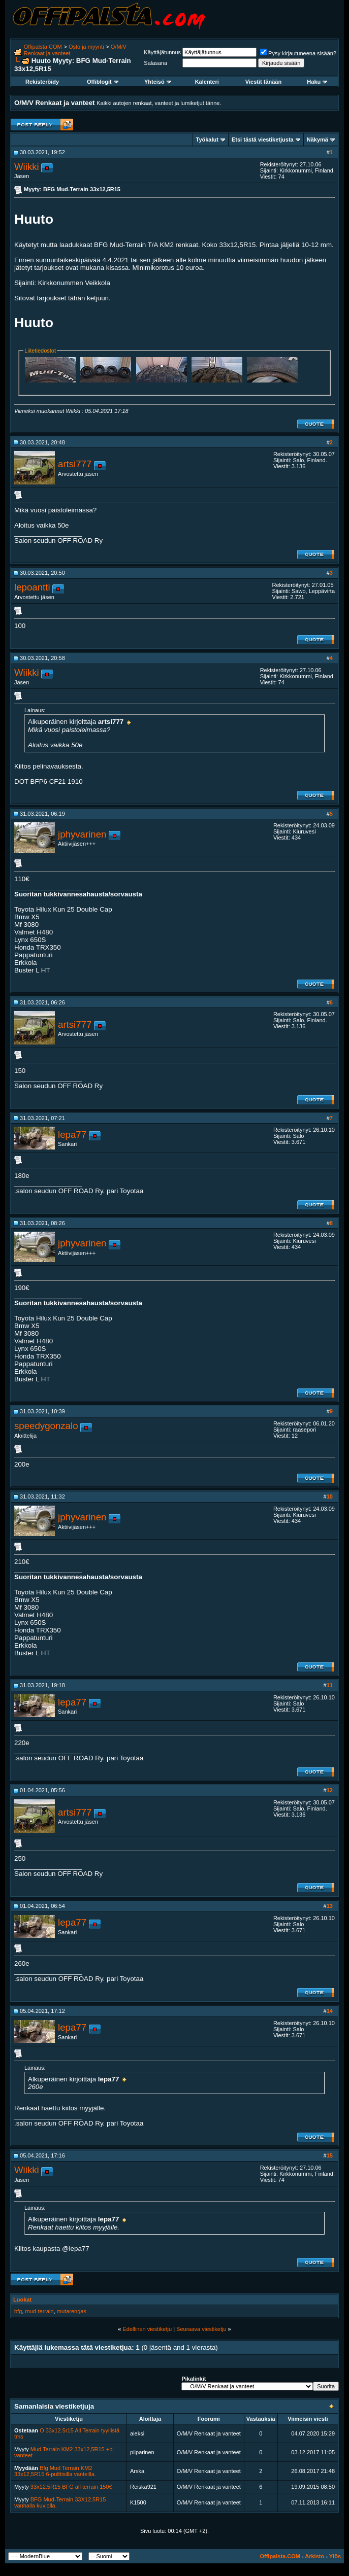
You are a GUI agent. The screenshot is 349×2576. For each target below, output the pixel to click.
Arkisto (314, 2556)
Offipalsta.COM (43, 47)
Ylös (335, 2556)
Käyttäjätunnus (162, 52)
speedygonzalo (46, 1425)
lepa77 (72, 1134)
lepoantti (32, 587)
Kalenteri (207, 82)
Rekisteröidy (42, 82)
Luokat (22, 2299)
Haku (317, 82)
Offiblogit (102, 82)
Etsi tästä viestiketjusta (263, 139)
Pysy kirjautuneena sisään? (298, 53)
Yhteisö (157, 82)
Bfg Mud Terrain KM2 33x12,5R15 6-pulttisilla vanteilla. (55, 2471)
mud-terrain (39, 2311)
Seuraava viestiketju (201, 2329)
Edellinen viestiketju (147, 2329)
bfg (18, 2311)
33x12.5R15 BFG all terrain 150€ (71, 2487)
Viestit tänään (263, 82)
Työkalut (207, 139)
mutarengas (71, 2311)
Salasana (155, 63)
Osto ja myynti (86, 47)
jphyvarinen (82, 834)
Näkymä (317, 139)
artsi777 (74, 464)
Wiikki (26, 166)
